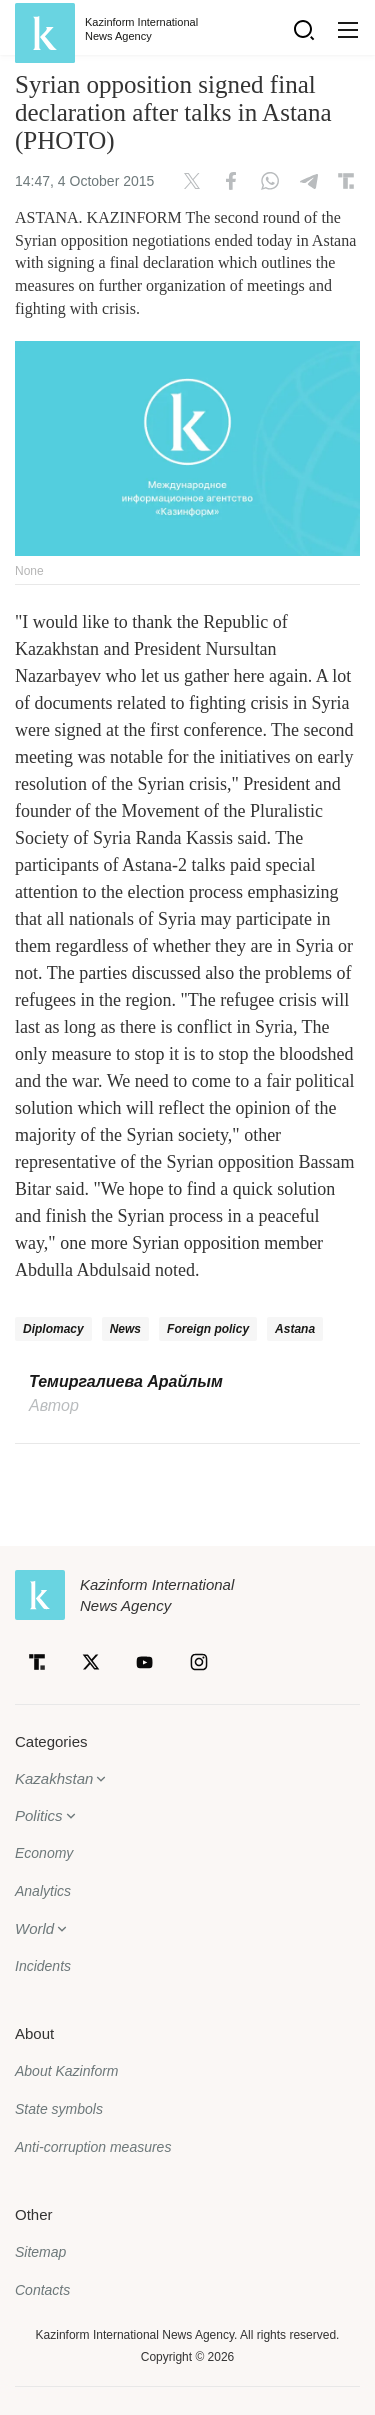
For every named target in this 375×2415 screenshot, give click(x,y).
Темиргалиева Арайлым (126, 1382)
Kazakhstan (54, 1778)
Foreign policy (208, 1329)
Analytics (43, 1891)
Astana (295, 1329)
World (34, 1928)
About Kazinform (67, 2071)
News (125, 1329)
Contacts (42, 2290)
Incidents (43, 1966)
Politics (39, 1815)
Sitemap (40, 2252)
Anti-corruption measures (93, 2147)
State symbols (59, 2109)
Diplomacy (53, 1329)
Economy (44, 1853)
